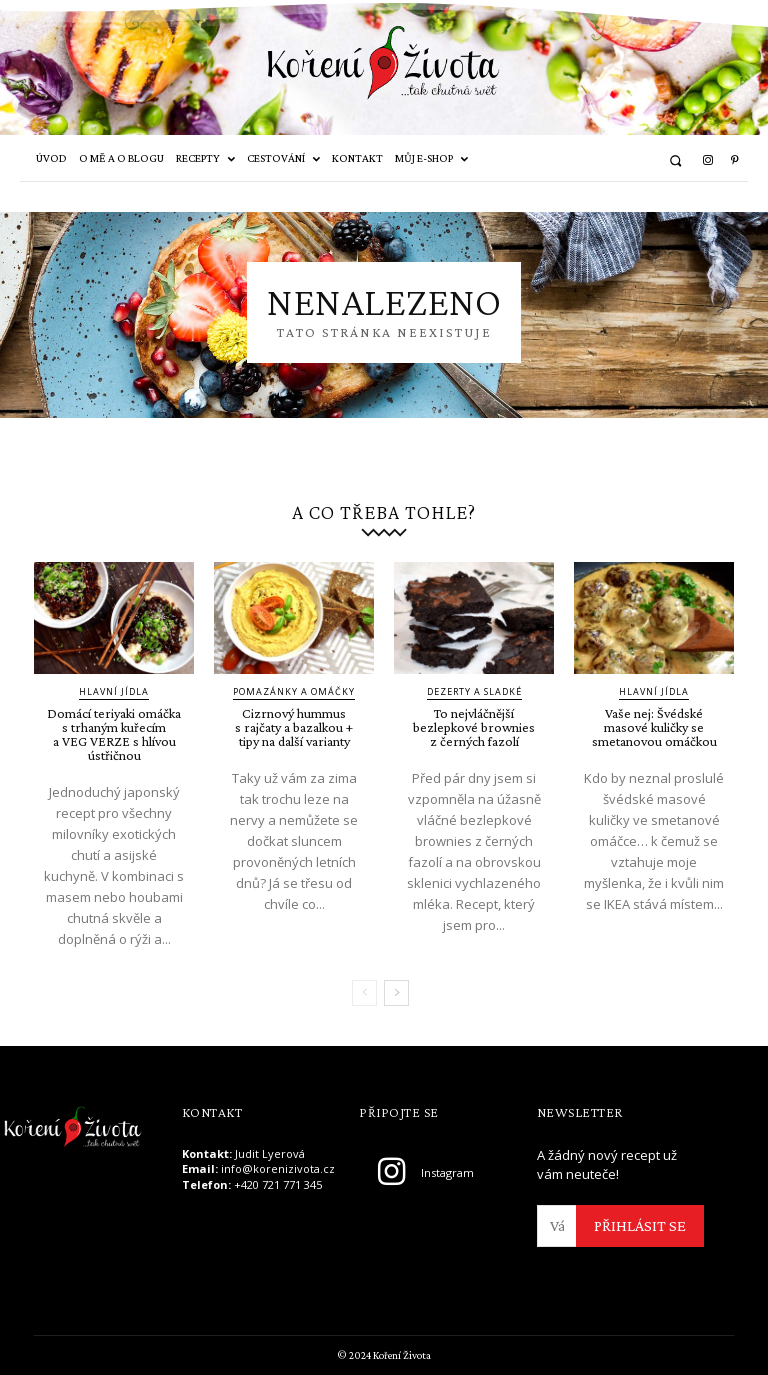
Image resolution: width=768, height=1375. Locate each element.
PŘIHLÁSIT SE (640, 1225)
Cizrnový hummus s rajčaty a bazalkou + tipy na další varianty (294, 727)
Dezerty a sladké (474, 691)
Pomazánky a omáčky (294, 691)
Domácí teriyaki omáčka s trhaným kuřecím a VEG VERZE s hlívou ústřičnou (114, 734)
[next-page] (396, 993)
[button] (675, 160)
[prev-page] (364, 993)
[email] (557, 1226)
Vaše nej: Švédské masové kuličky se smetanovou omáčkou (654, 727)
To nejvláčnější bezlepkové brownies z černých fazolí (474, 727)
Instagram (447, 1172)
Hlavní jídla (114, 691)
